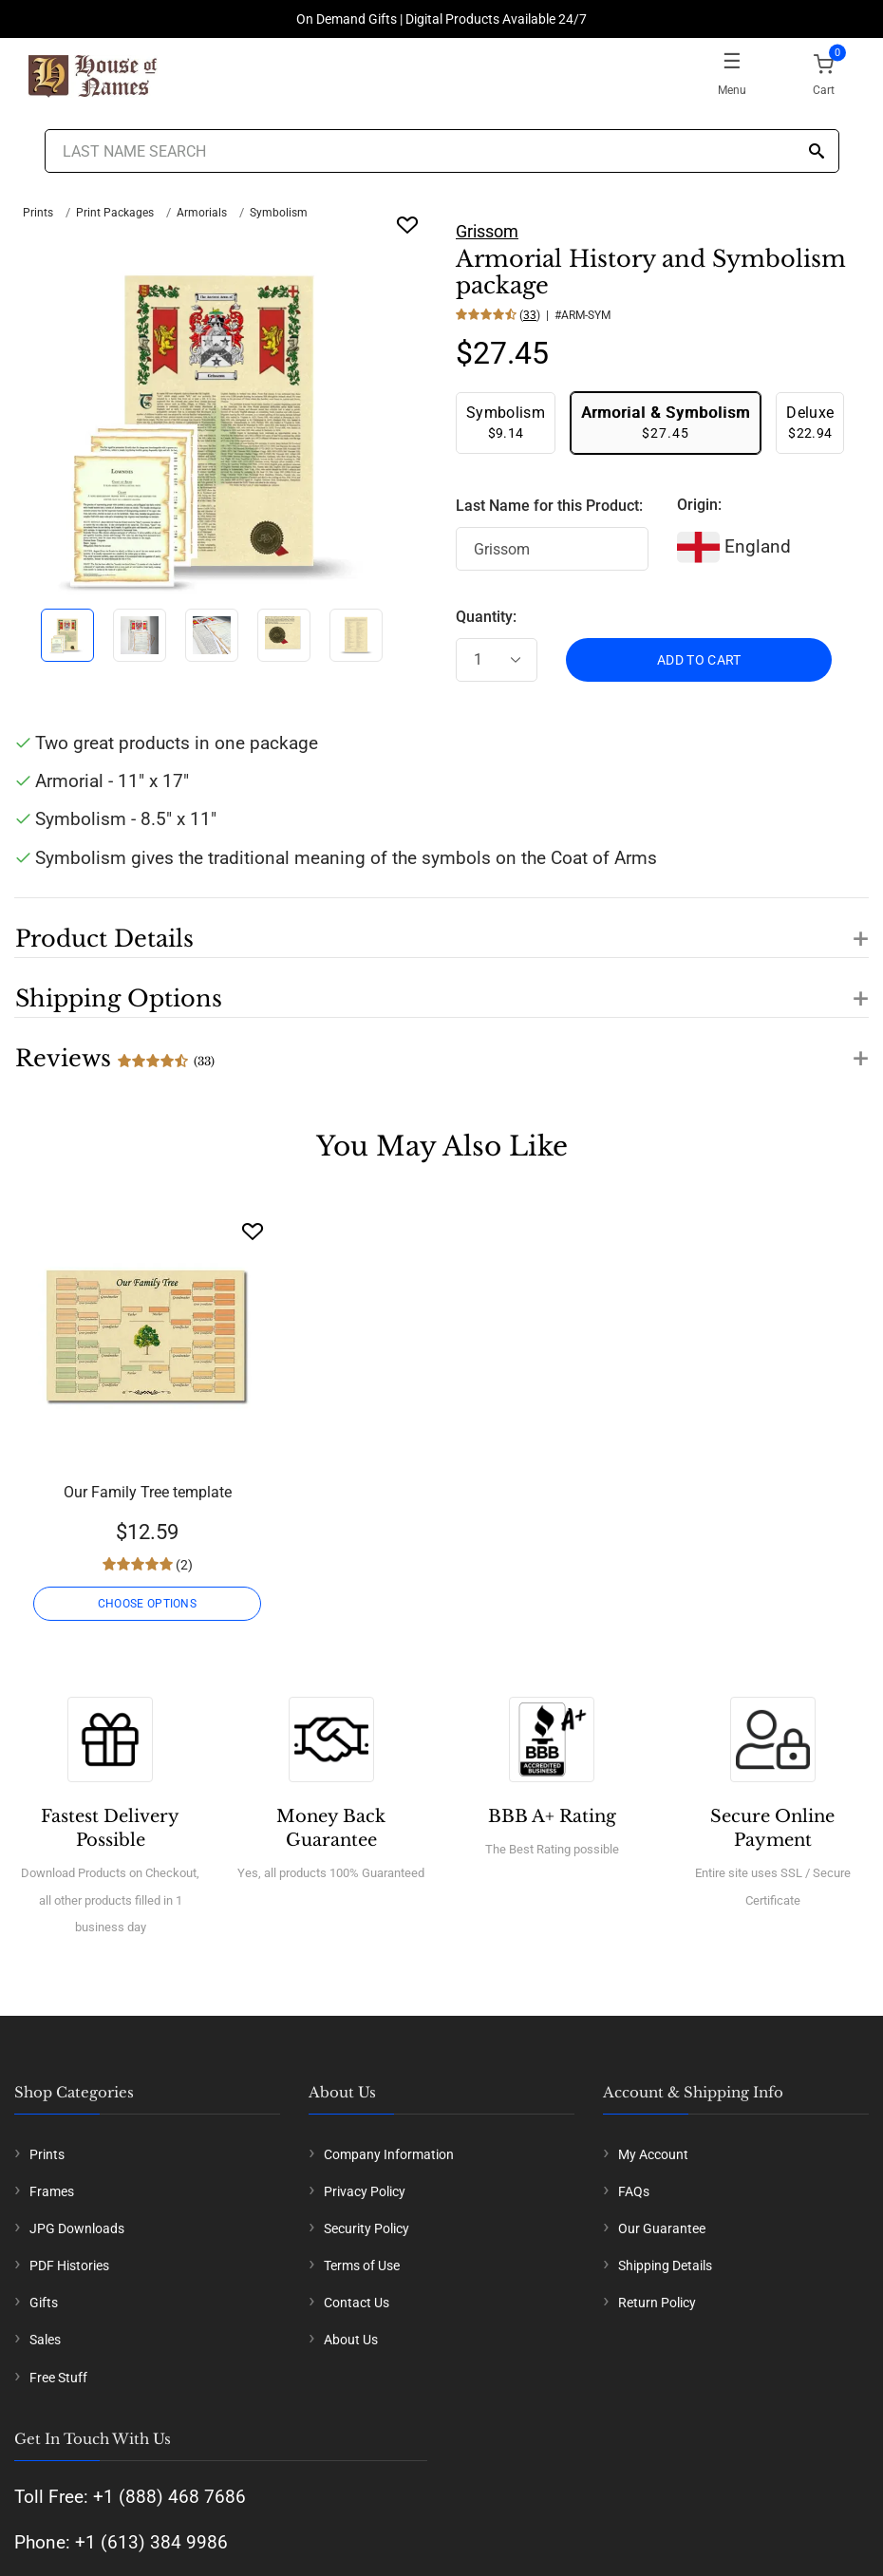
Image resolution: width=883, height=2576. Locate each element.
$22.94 (810, 422)
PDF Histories (69, 2265)
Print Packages (115, 212)
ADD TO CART (699, 660)
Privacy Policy (364, 2191)
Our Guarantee (661, 2228)
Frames (51, 2191)
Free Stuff (58, 2377)
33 (529, 315)
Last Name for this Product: (549, 506)
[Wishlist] (252, 1231)
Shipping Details (665, 2265)
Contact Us (356, 2302)
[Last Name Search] (442, 151)
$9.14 (505, 422)
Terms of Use (362, 2265)
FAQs (633, 2191)
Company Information (389, 2154)
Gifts (43, 2302)
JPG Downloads (76, 2228)
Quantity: (486, 617)
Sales (45, 2339)
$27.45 (665, 422)
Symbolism (279, 212)
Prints (38, 212)
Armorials (202, 212)
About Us (351, 2339)
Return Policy (657, 2302)
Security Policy (366, 2228)
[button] (441, 927)
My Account (653, 2154)
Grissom (487, 231)
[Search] (816, 152)
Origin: (699, 505)
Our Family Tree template (148, 1492)
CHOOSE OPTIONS (147, 1603)
